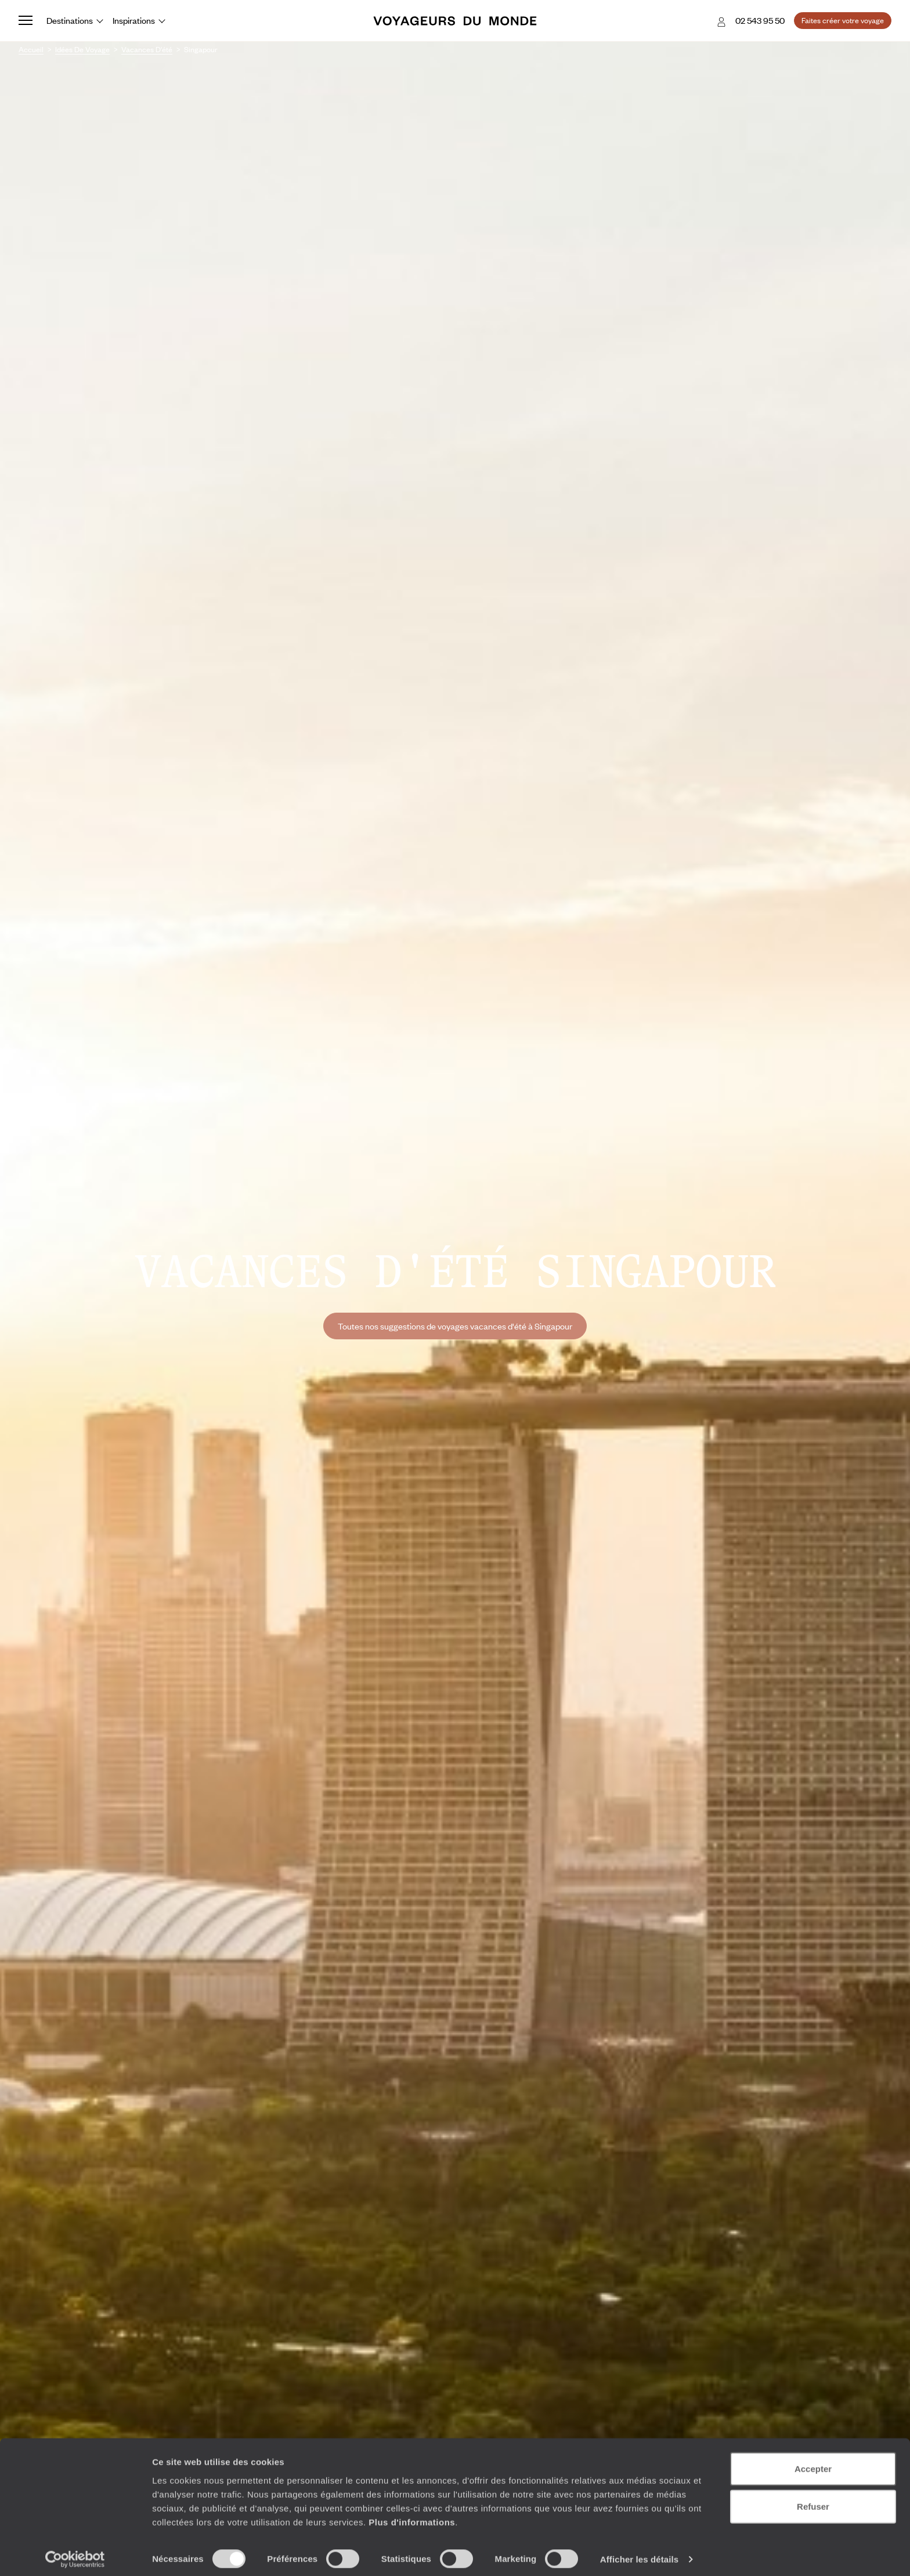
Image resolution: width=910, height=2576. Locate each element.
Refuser (813, 2500)
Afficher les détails (639, 2553)
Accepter (813, 2462)
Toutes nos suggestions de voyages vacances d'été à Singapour (455, 1326)
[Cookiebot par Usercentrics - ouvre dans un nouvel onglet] (75, 2553)
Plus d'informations (412, 2515)
